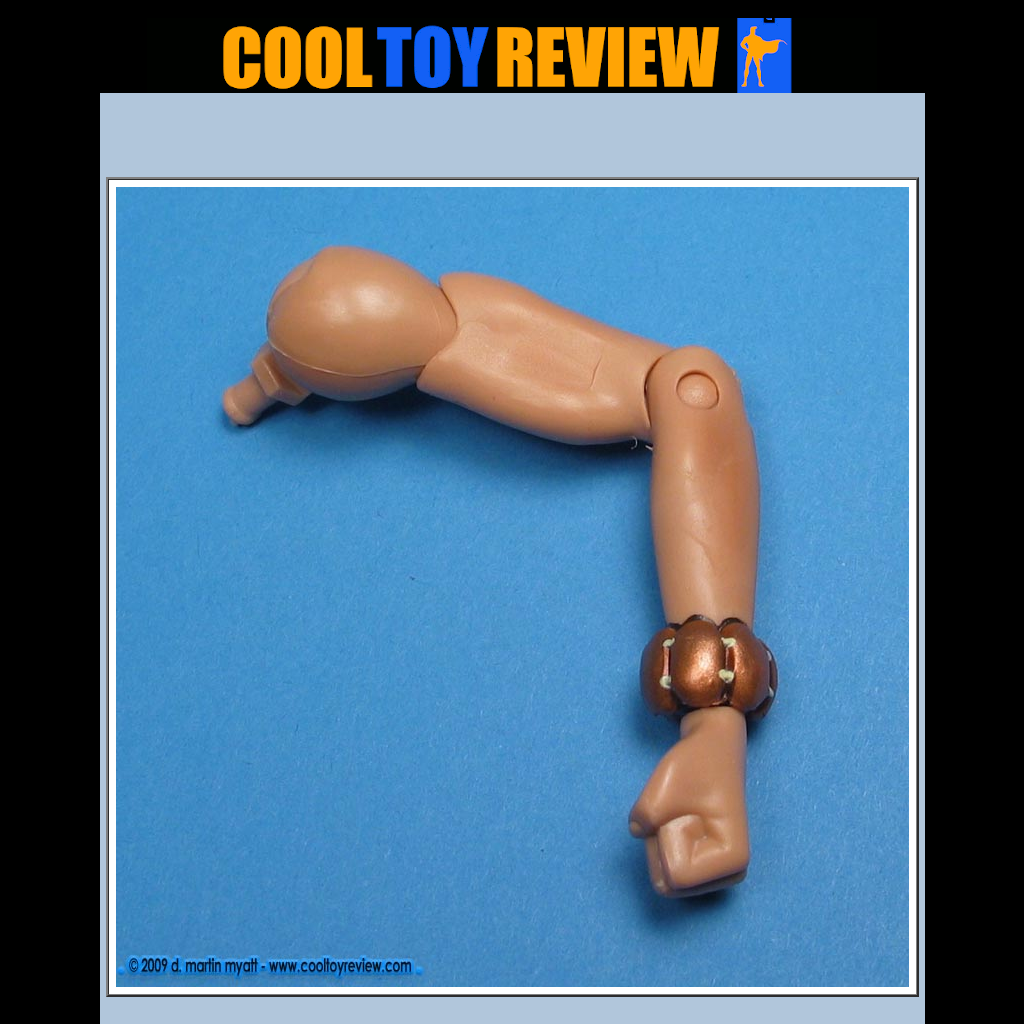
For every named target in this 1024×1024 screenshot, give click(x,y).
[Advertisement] (512, 141)
